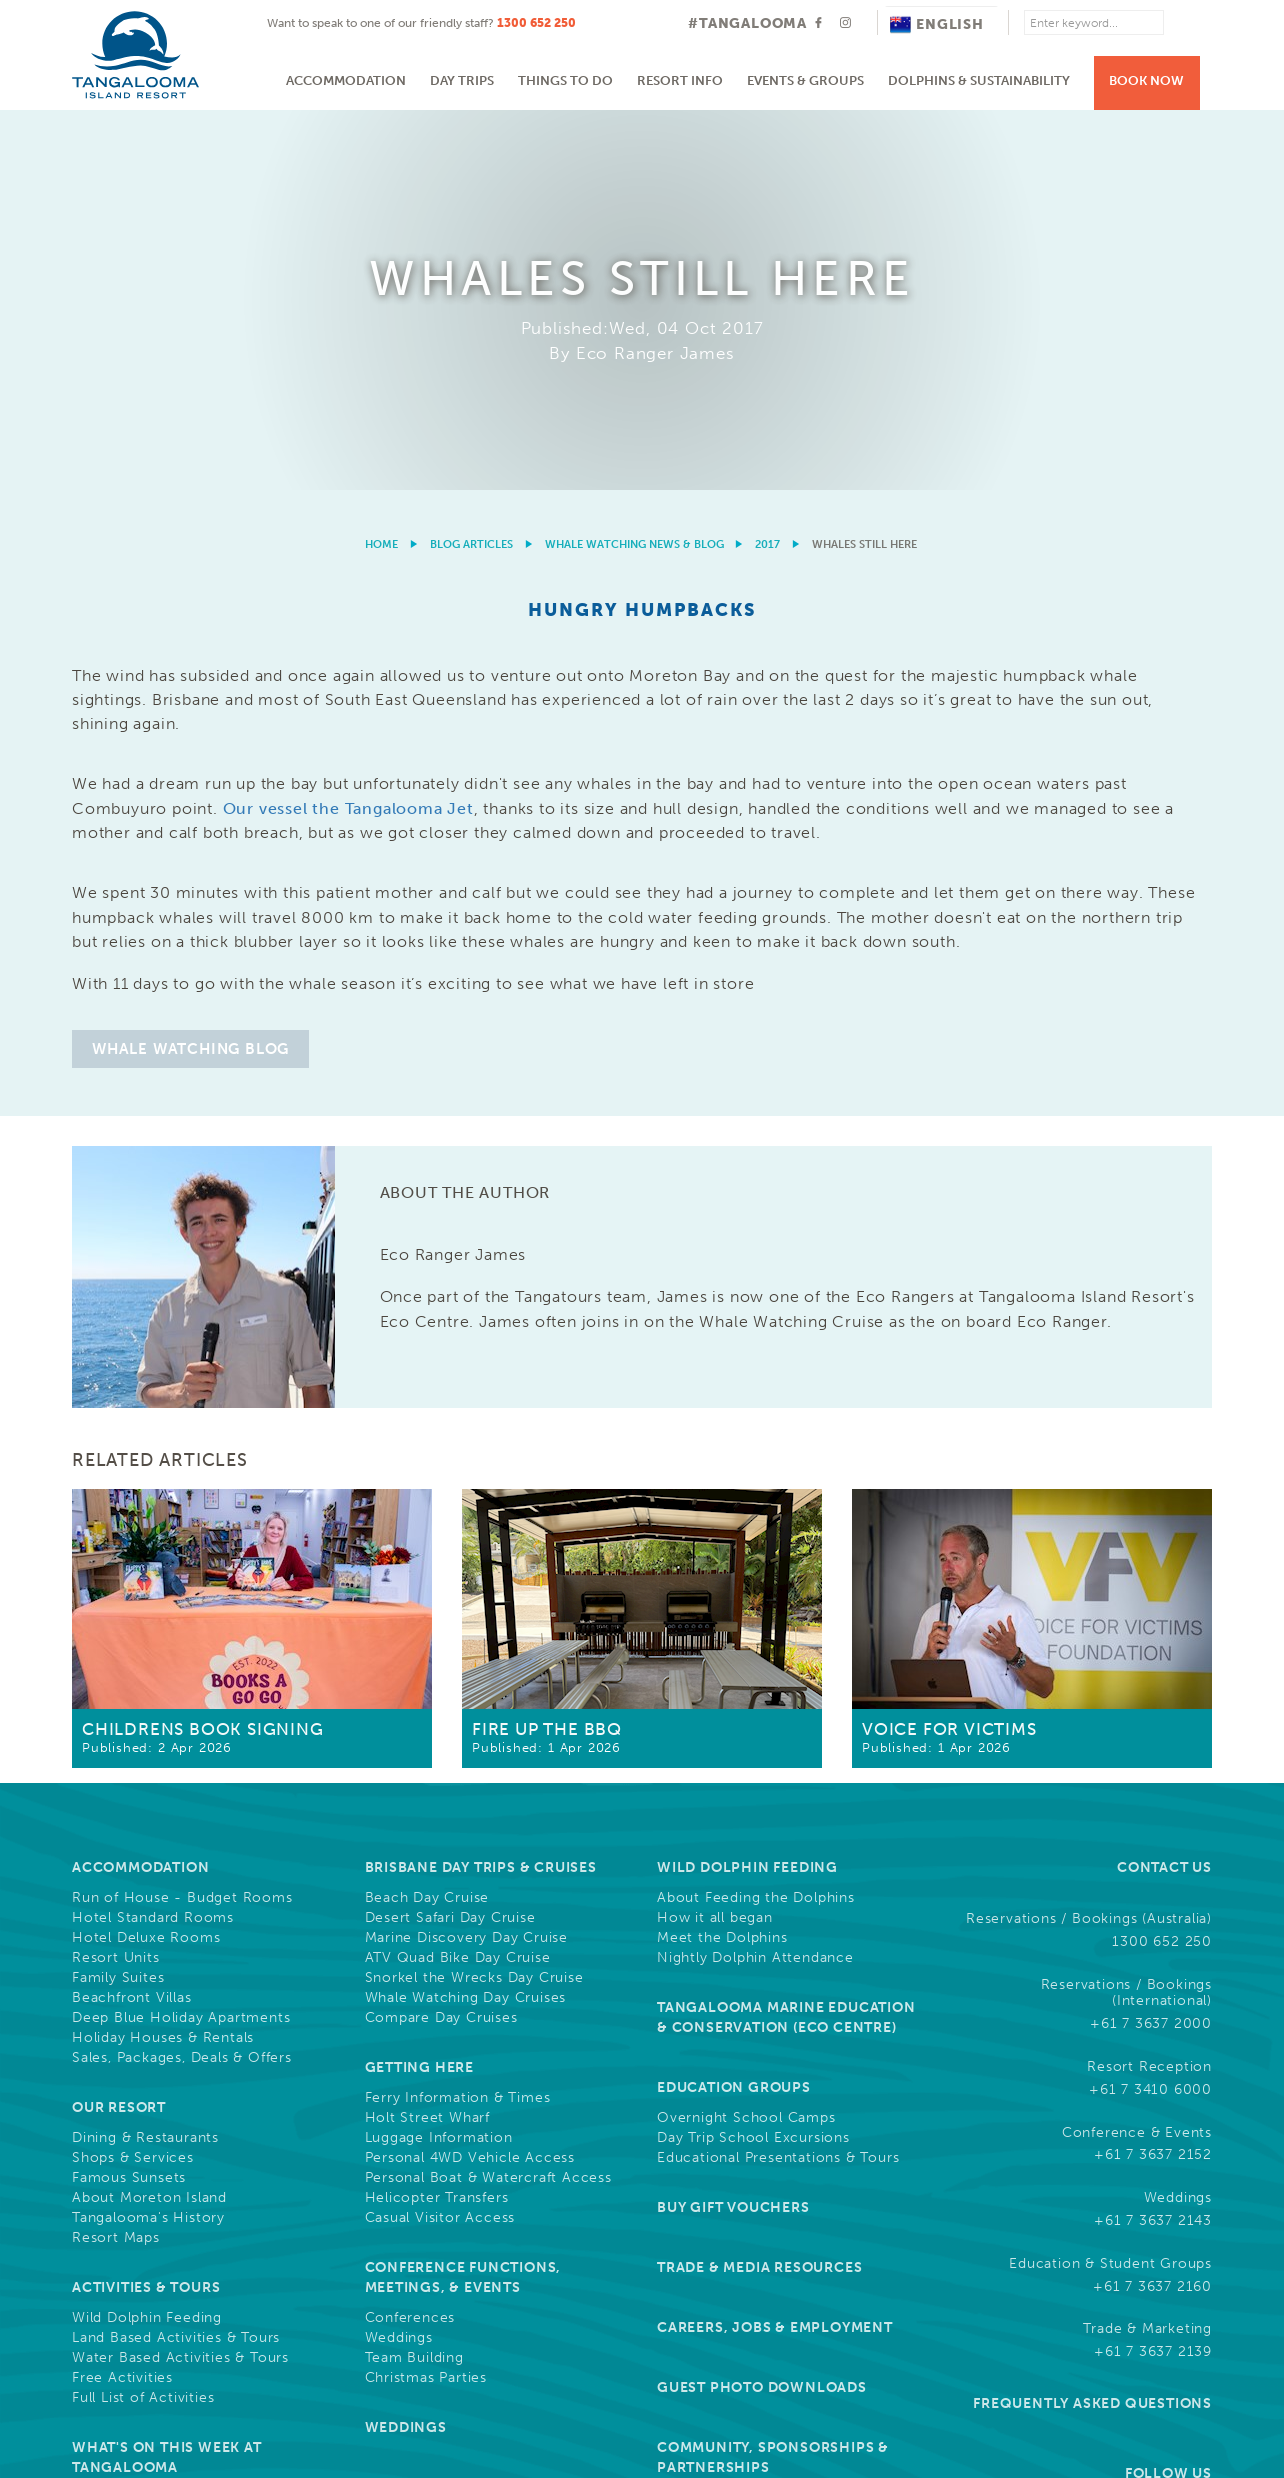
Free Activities (122, 1999)
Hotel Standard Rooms (153, 1539)
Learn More (1097, 2305)
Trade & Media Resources (759, 1888)
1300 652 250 (536, 23)
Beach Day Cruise (427, 1519)
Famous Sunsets (129, 1799)
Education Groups (734, 1708)
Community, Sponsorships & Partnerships (773, 2078)
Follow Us (1168, 2094)
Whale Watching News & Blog (634, 165)
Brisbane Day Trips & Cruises (481, 1488)
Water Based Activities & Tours (180, 1979)
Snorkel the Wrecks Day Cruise (474, 1599)
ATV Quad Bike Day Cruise (458, 1579)
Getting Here (420, 1688)
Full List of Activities (143, 2019)
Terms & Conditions (744, 2379)
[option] (642, 110)
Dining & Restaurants (145, 1759)
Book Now (1146, 80)
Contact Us (1164, 1488)
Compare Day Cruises (441, 1639)
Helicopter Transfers (437, 1819)
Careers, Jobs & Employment (775, 1948)
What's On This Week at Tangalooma (167, 2078)
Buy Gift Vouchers (733, 1828)
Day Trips (462, 80)
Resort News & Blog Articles (485, 2108)
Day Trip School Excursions (753, 1759)
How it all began (715, 1539)
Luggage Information (439, 1759)
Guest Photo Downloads (762, 2008)
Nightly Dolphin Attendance (755, 1579)
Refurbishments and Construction (191, 2139)
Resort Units (116, 1579)
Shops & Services (133, 1779)
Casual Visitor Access (440, 1839)
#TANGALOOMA (747, 23)
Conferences (410, 1939)
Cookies (855, 2379)
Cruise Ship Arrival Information (181, 2119)
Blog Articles (471, 165)
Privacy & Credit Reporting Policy (1004, 2379)
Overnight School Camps (746, 1739)
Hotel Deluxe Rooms (146, 1559)
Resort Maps (116, 1859)
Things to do (565, 80)
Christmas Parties (426, 1999)
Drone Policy (1169, 2379)
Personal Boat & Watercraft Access (488, 1799)
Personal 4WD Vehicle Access (470, 1779)
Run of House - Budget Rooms (182, 1519)
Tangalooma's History (148, 1839)
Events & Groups (805, 80)
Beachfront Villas (132, 1619)
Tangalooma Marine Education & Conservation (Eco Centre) (786, 1638)
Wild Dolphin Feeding (147, 1939)
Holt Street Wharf (428, 1739)
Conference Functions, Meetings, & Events (463, 1898)
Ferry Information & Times (458, 1719)
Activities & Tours (146, 1908)
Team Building (414, 1979)
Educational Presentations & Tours (778, 1779)
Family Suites (118, 1599)
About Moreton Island (149, 1819)
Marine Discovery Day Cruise (467, 1559)
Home (381, 165)
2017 (767, 165)
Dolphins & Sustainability (979, 80)
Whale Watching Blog (190, 670)
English (937, 24)
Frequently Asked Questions (1092, 2024)
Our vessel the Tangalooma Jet (348, 429)
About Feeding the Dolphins (756, 1519)
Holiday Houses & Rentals (163, 1659)
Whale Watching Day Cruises (466, 1619)
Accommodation (346, 80)
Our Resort (119, 1728)
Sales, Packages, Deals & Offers (182, 1679)
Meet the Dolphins (722, 1559)
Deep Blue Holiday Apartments (181, 1639)
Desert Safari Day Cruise (450, 1539)
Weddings (399, 1959)
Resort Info (680, 80)
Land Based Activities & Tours (176, 1959)
